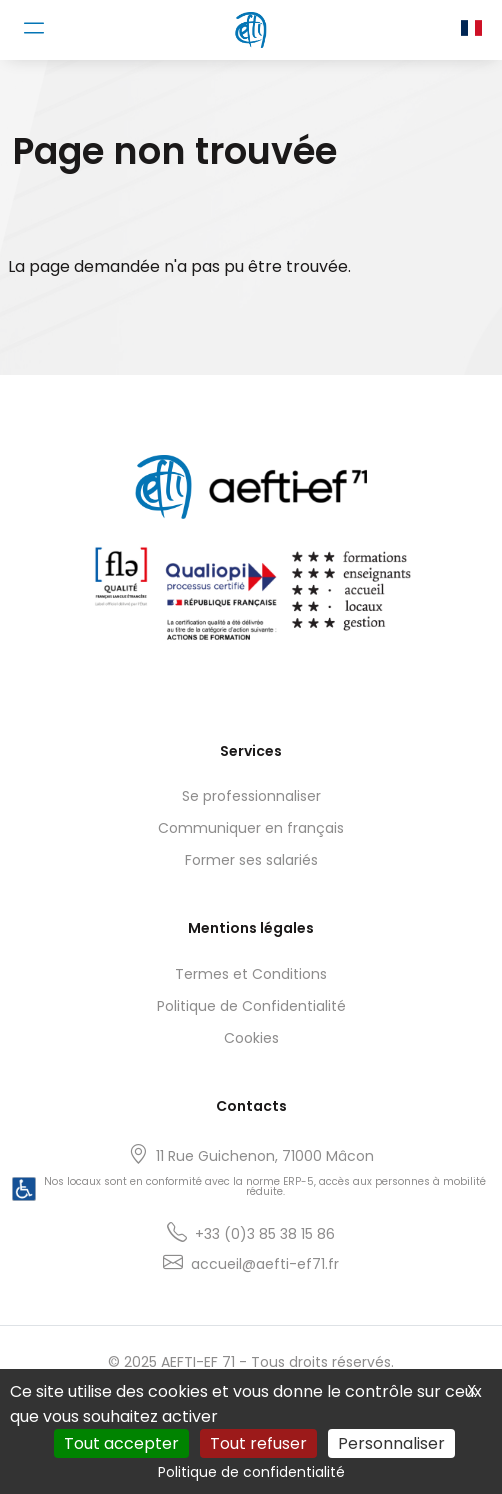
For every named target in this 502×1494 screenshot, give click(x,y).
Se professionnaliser (251, 796)
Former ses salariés (251, 860)
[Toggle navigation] (34, 28)
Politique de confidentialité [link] (251, 1472)
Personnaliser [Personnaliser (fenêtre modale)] (391, 1443)
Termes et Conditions (251, 974)
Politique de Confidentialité (251, 1006)
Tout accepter (121, 1443)
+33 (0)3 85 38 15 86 (265, 1234)
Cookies (251, 1038)
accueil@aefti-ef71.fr (265, 1264)
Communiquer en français (251, 828)
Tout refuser (258, 1443)
